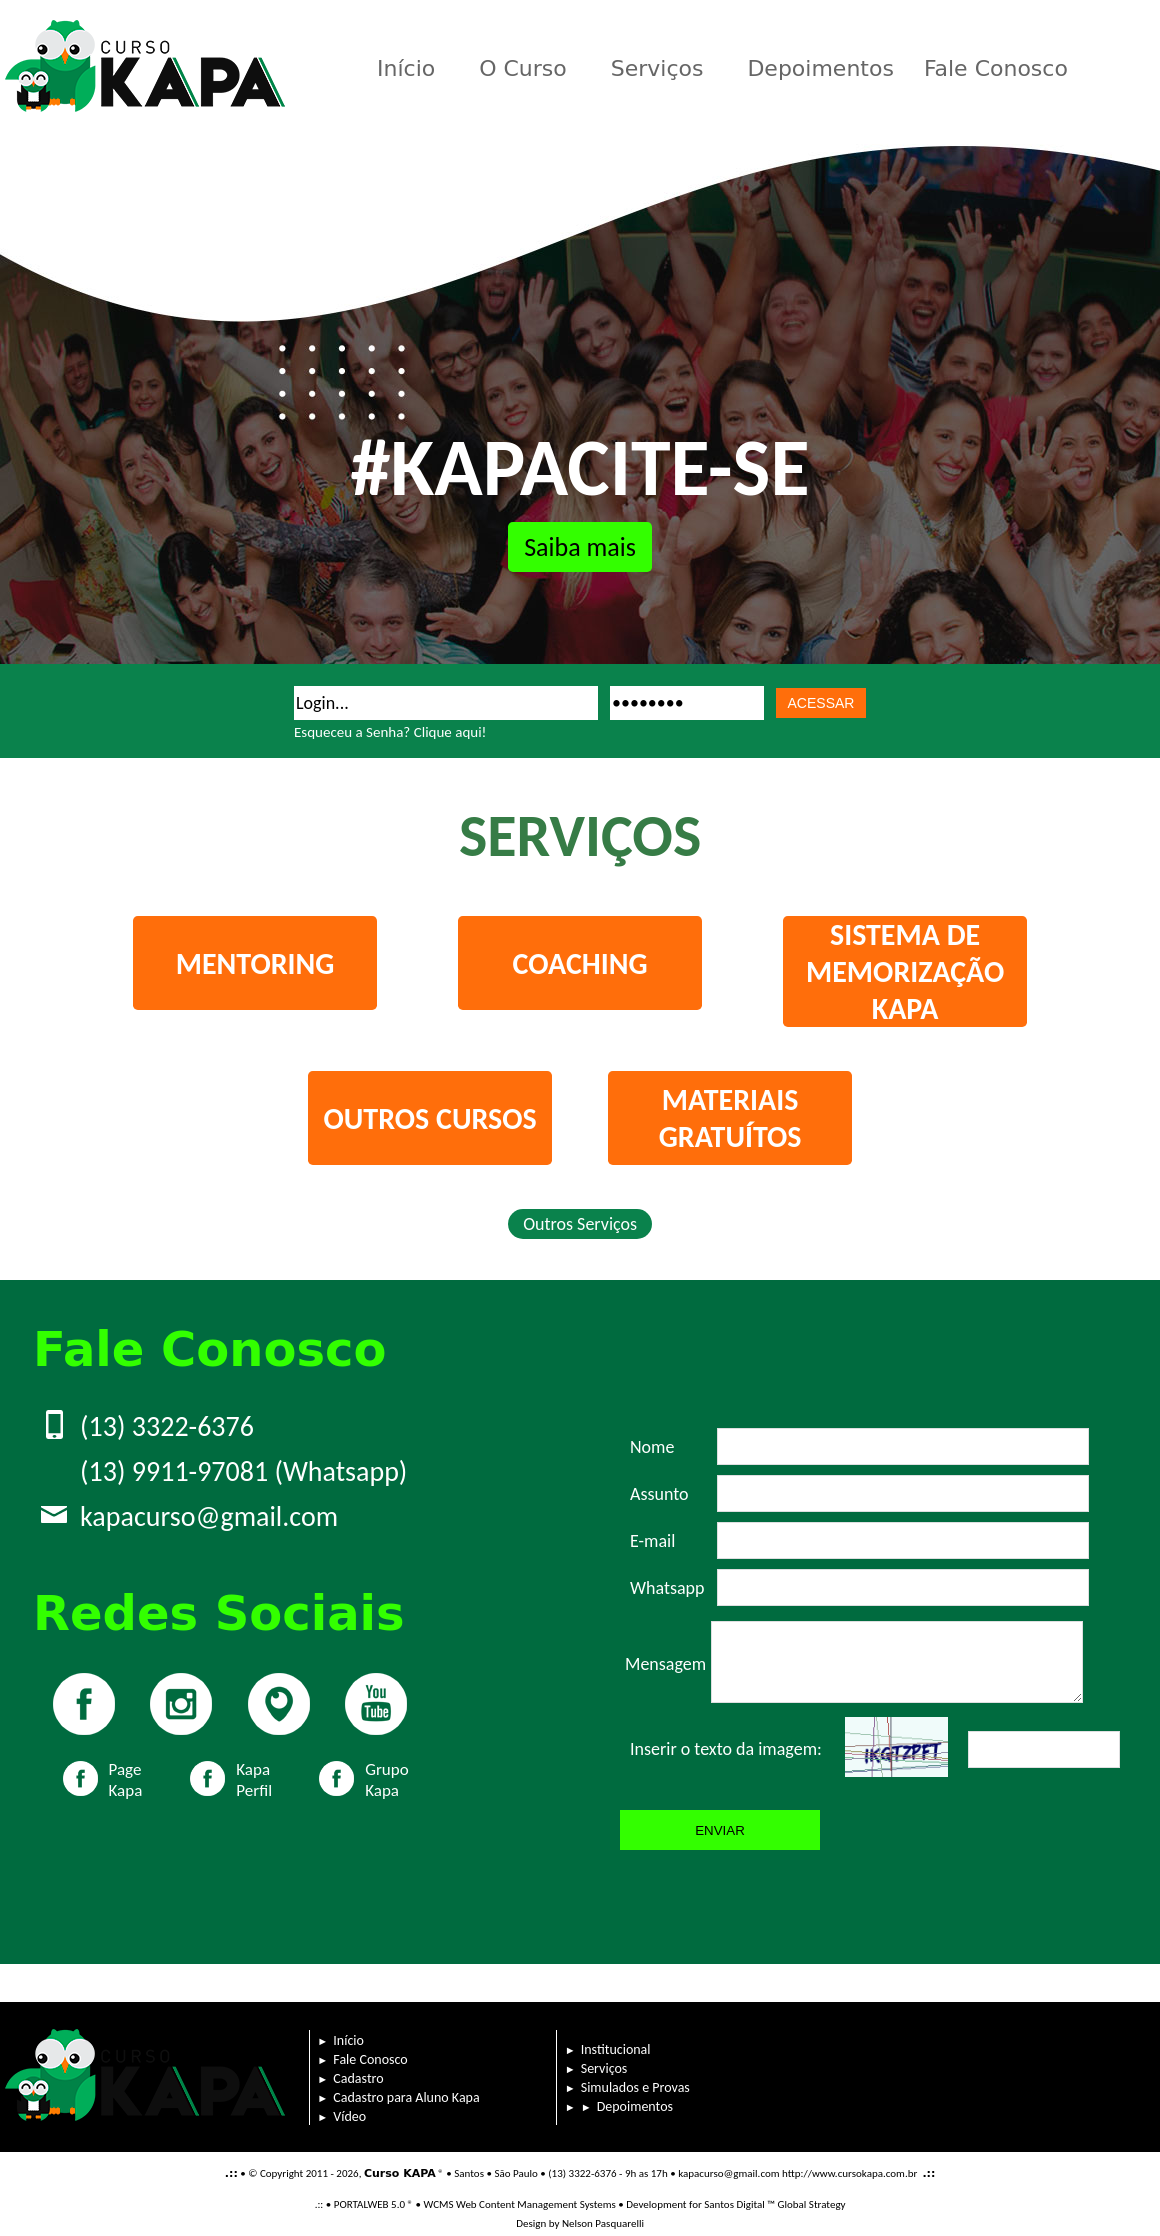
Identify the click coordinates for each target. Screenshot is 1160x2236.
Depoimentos (820, 68)
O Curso (523, 68)
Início (406, 68)
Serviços (657, 68)
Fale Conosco (996, 68)
